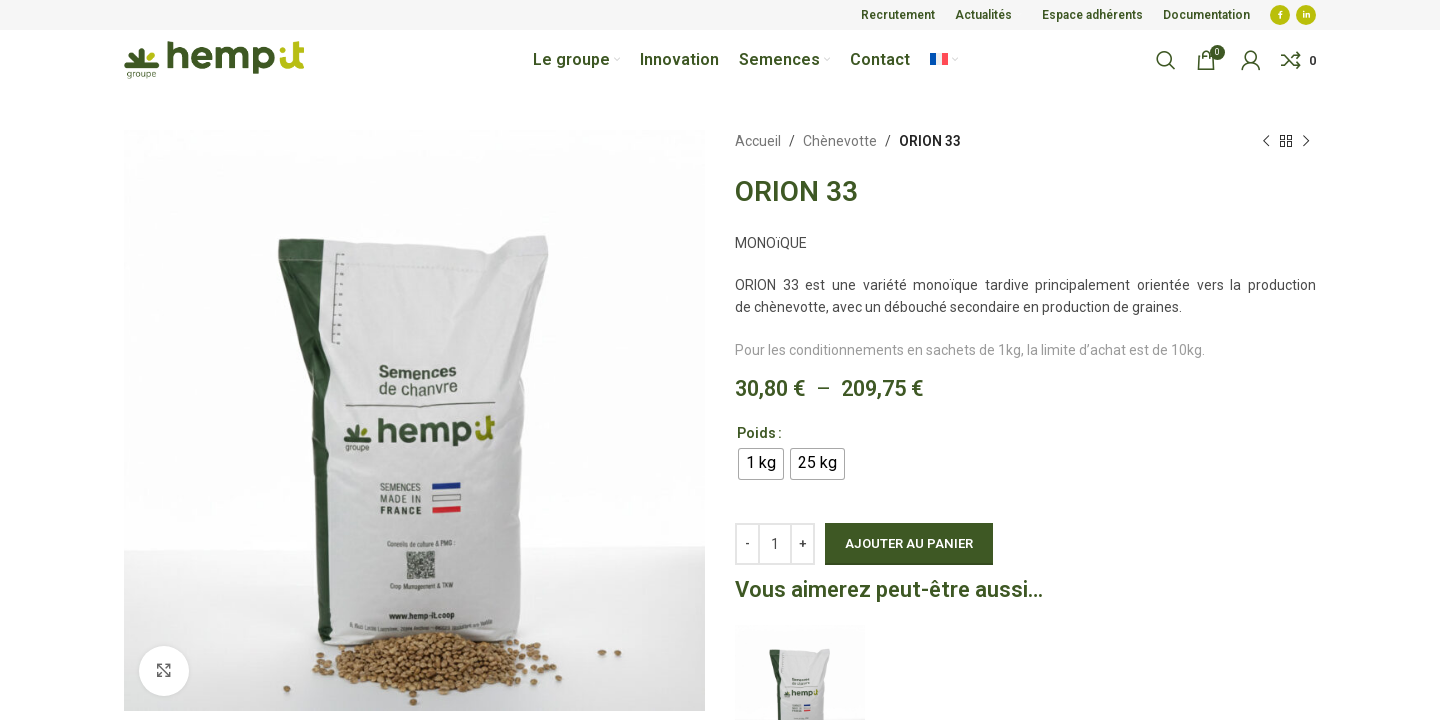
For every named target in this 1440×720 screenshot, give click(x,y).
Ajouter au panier (909, 543)
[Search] (1166, 60)
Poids (756, 433)
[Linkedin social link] (1306, 15)
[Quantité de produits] (775, 544)
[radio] (761, 464)
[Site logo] (214, 59)
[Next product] (1306, 141)
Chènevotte (840, 141)
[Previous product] (1266, 141)
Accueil (758, 141)
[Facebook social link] (1280, 15)
